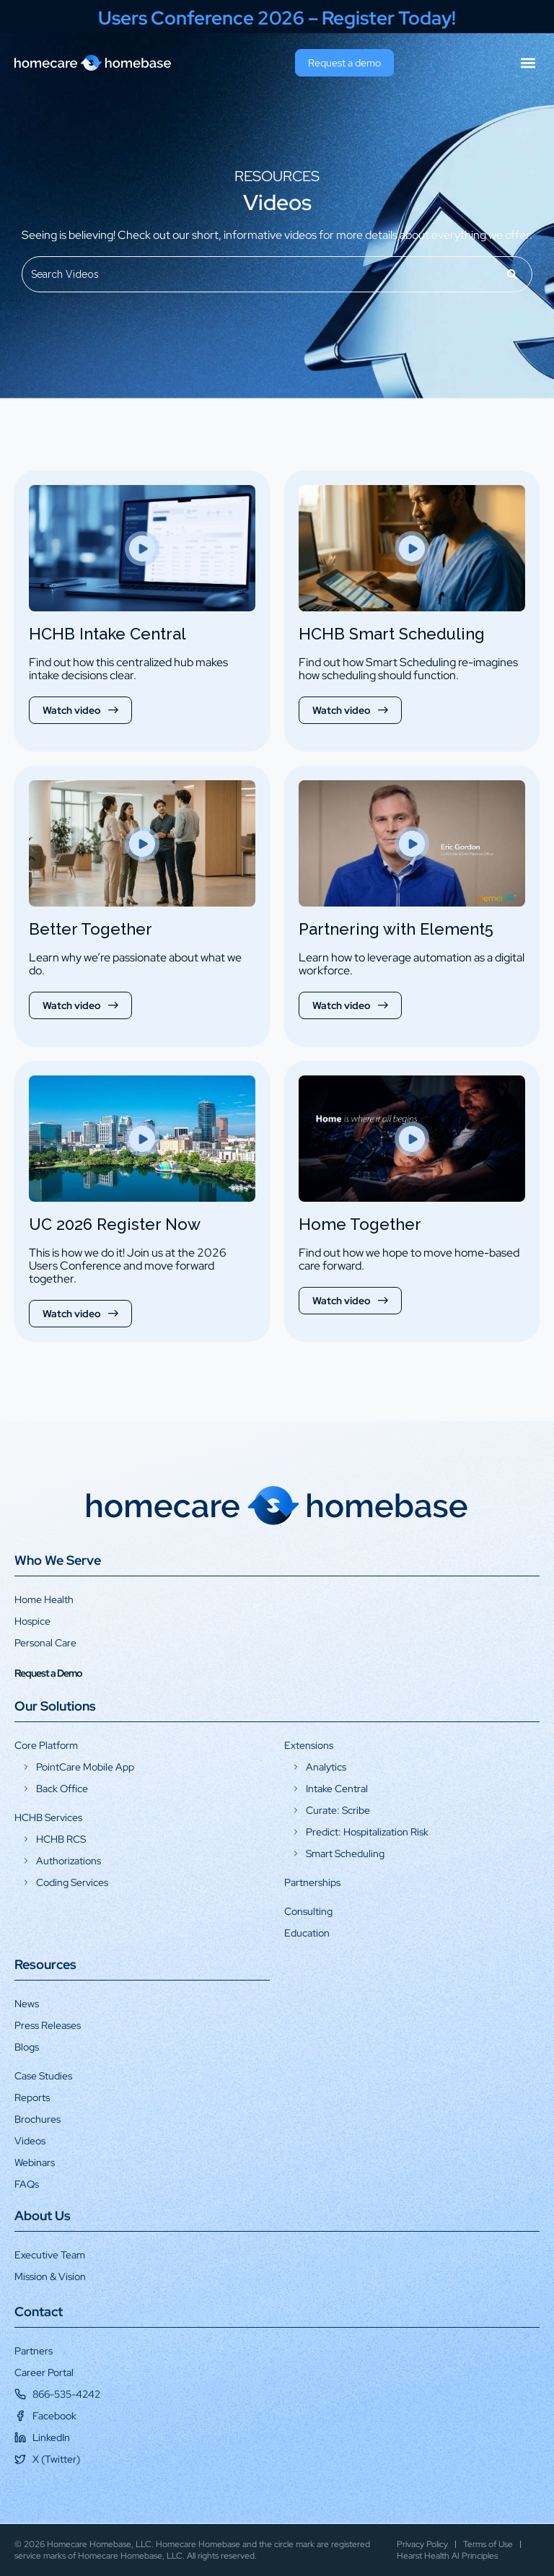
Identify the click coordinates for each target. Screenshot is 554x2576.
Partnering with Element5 (396, 929)
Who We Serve (57, 1560)
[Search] (513, 274)
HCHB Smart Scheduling (392, 633)
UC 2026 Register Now (115, 1224)
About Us (42, 2215)
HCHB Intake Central (107, 633)
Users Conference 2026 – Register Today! (277, 18)
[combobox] (258, 274)
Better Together (90, 929)
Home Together (360, 1224)
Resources (45, 1964)
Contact (38, 2311)
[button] (528, 63)
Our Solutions (55, 1706)
